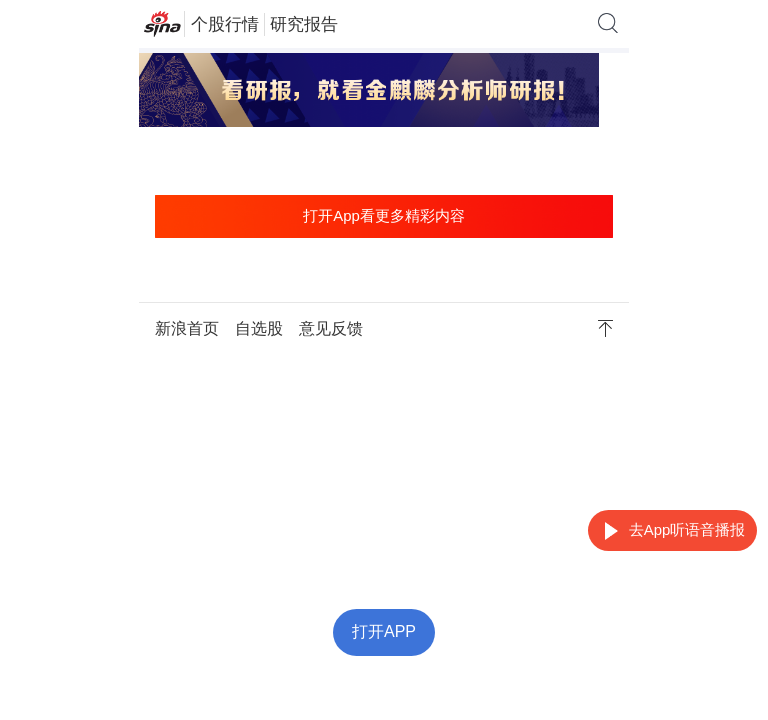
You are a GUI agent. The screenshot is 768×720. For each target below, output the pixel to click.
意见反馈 (331, 328)
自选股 (259, 328)
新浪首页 (187, 328)
